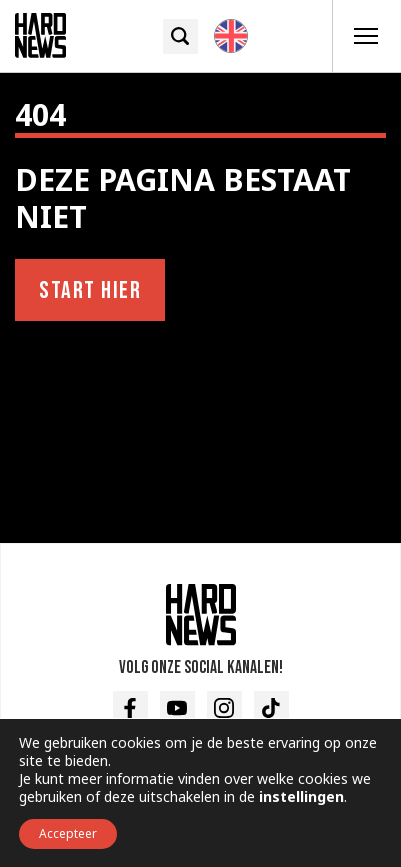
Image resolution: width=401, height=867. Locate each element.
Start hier (90, 290)
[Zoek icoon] (180, 36)
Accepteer (68, 833)
